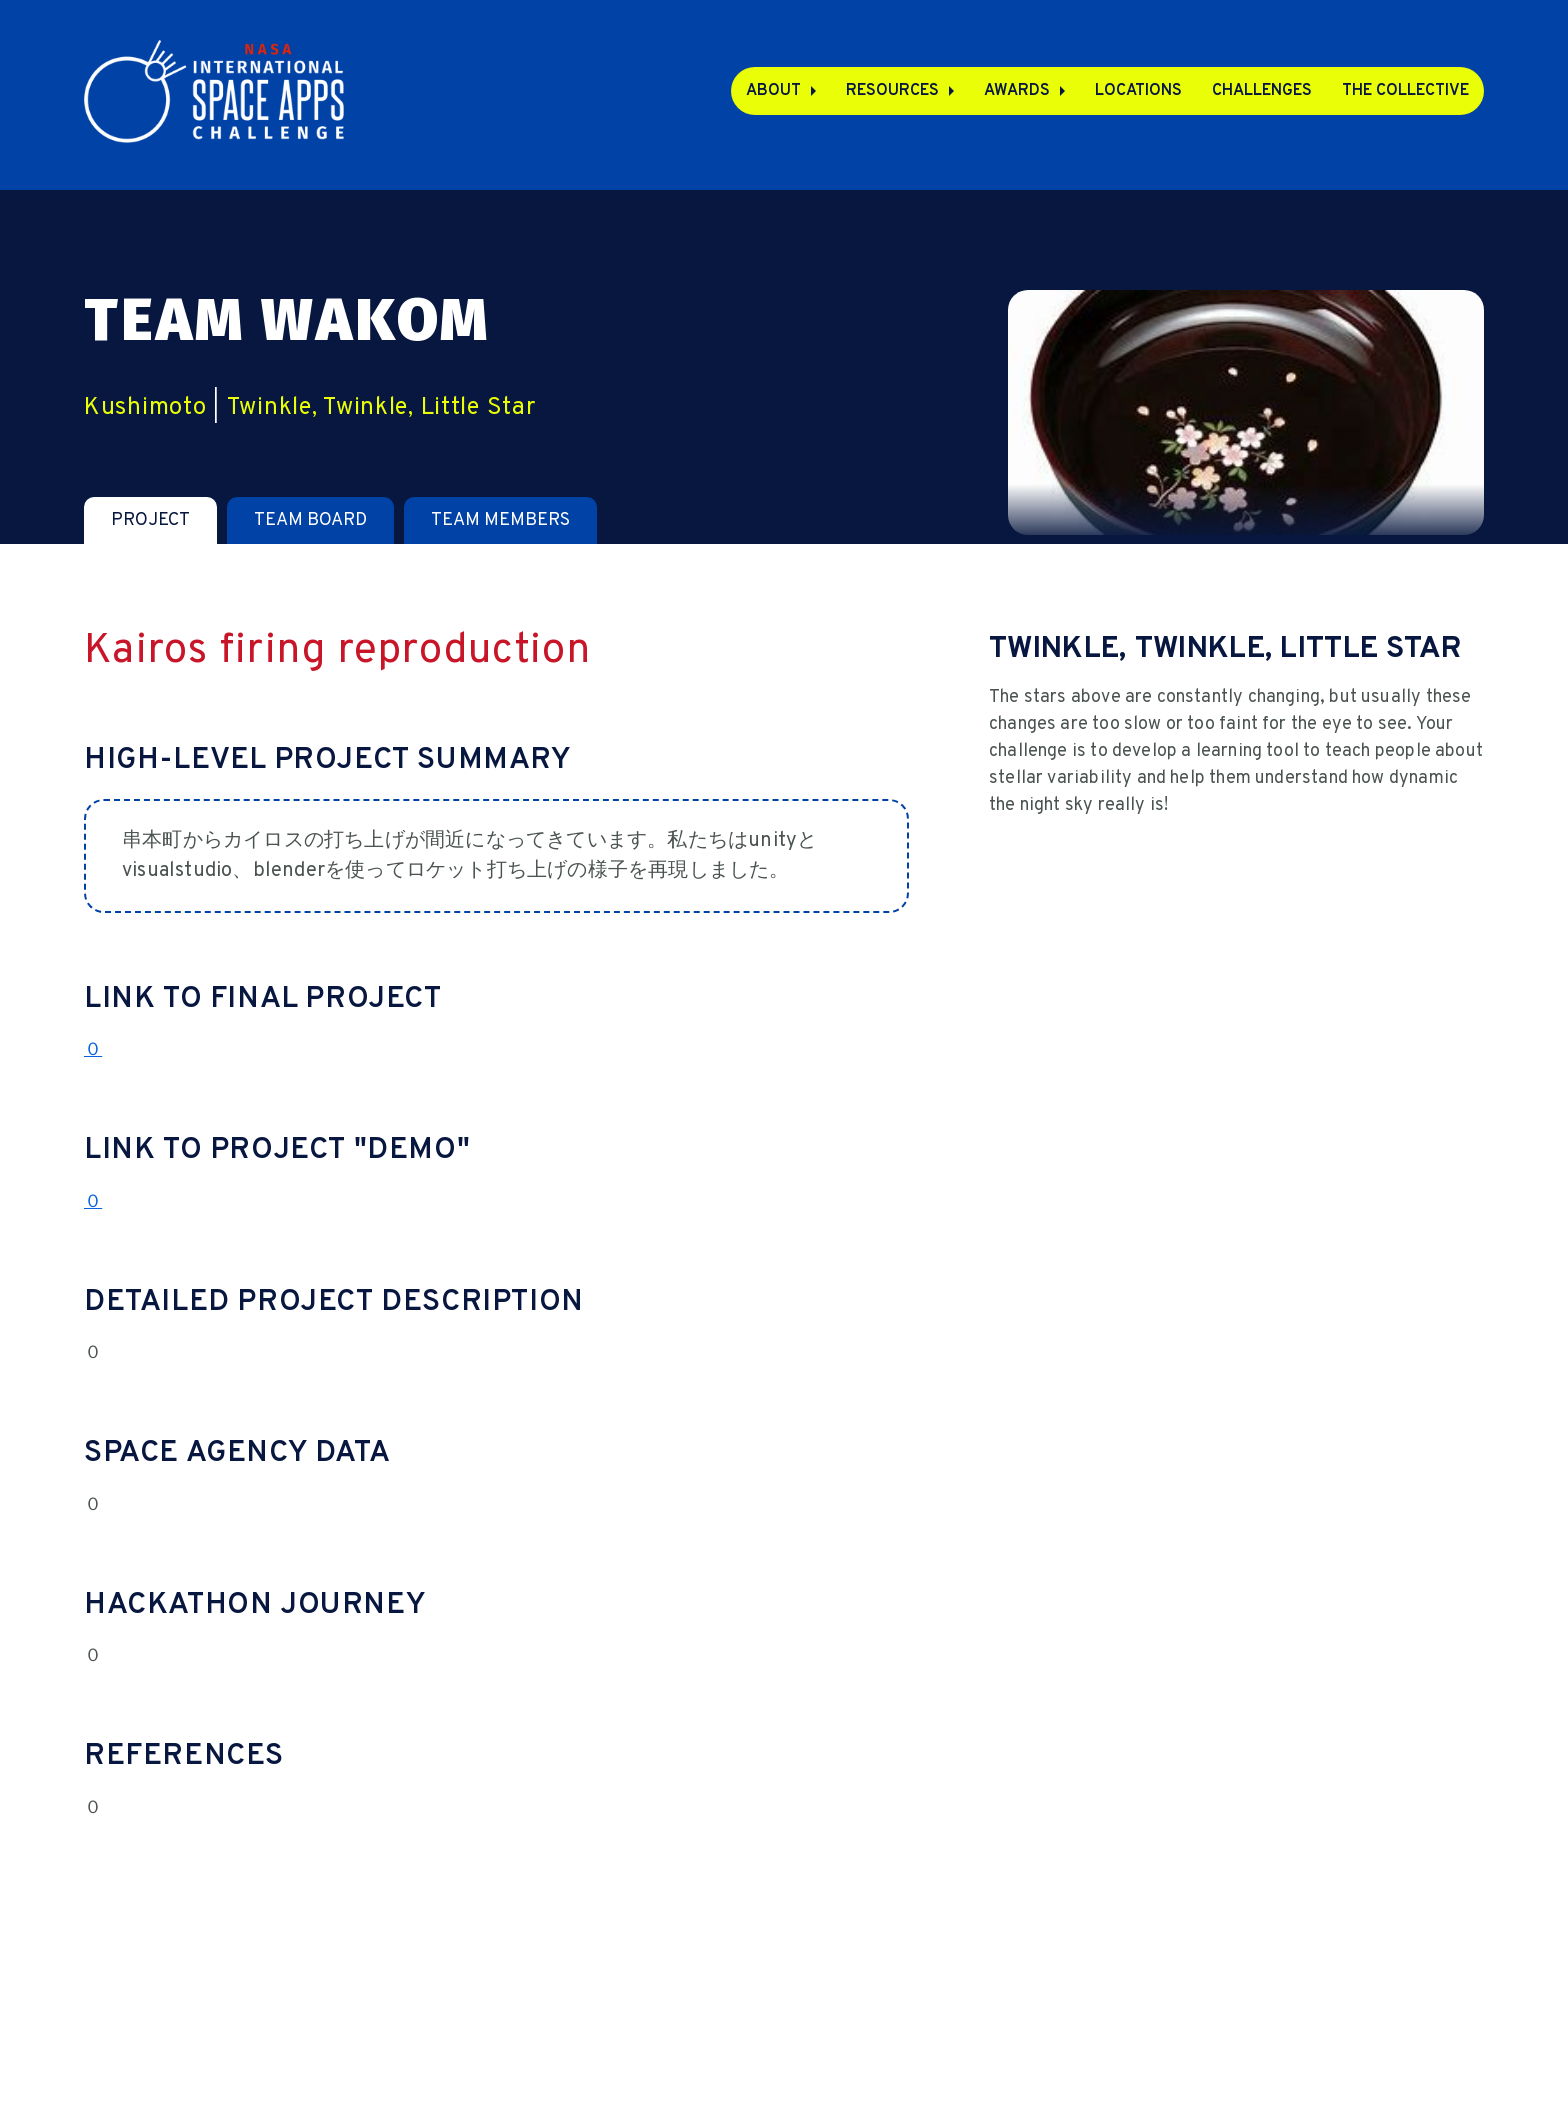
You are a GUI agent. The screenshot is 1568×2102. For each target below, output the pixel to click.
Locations (1138, 91)
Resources (892, 91)
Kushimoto (145, 408)
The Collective (1405, 91)
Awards (1017, 91)
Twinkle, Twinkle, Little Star (381, 408)
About (773, 91)
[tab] (150, 520)
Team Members (500, 520)
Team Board (310, 520)
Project (150, 520)
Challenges (1262, 91)
